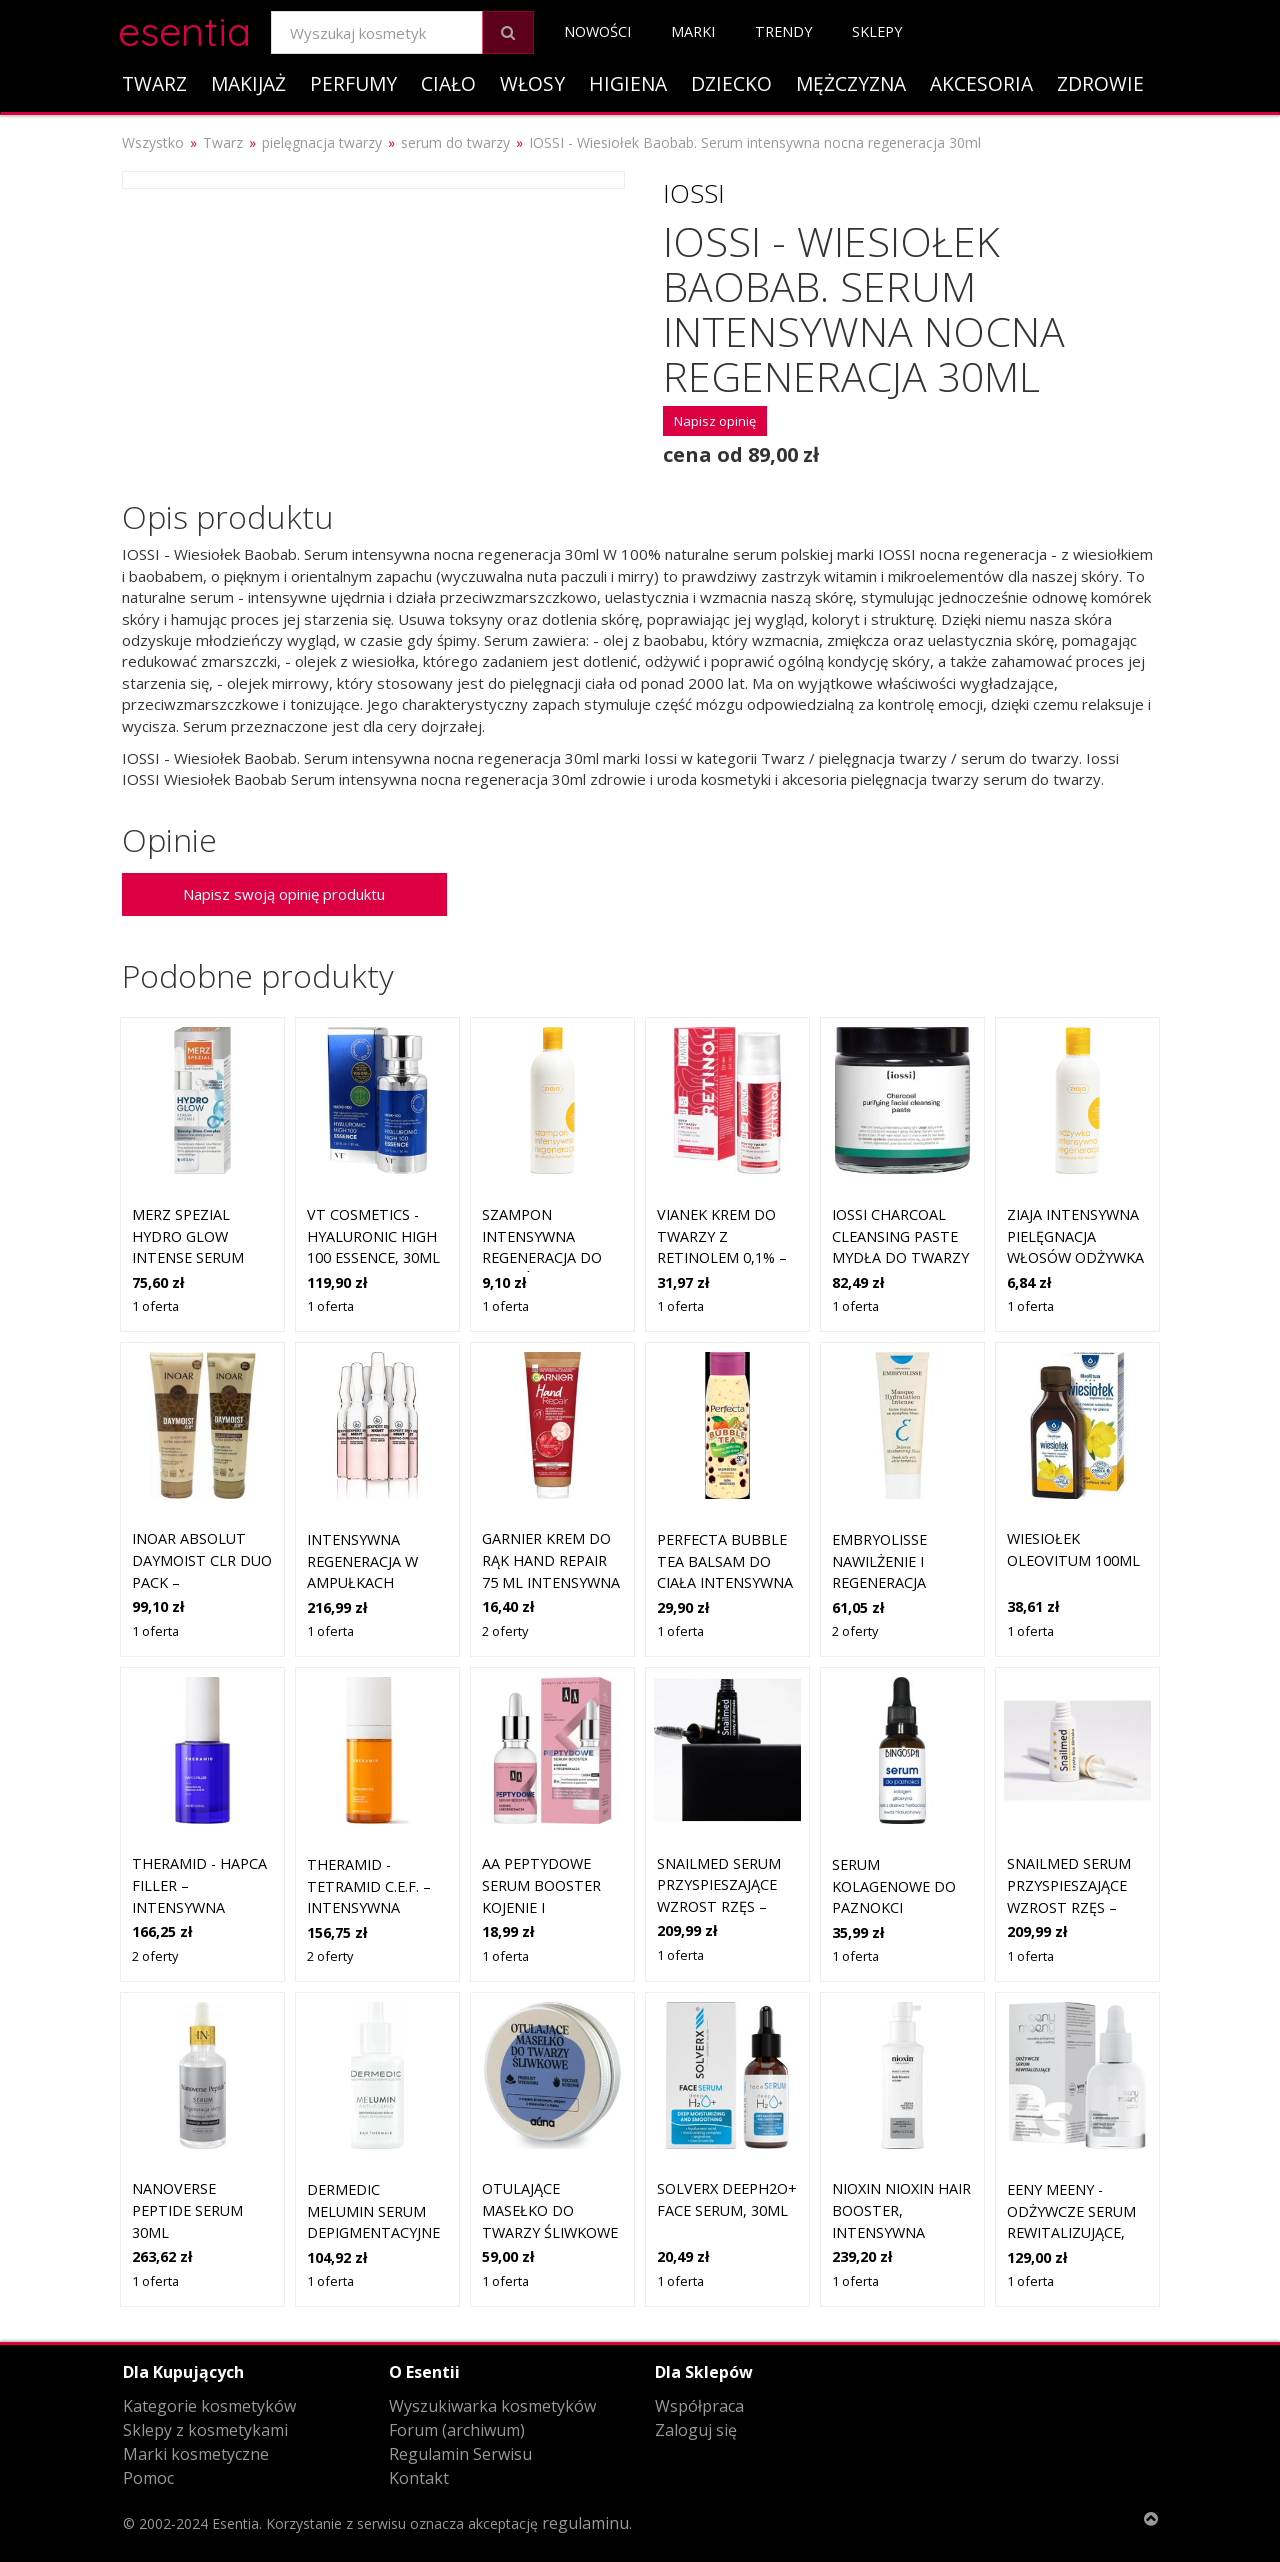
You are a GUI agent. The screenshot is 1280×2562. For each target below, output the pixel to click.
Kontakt (419, 2478)
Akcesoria (981, 83)
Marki (693, 31)
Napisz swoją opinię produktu (284, 894)
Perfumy (353, 83)
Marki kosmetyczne (196, 2454)
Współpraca (699, 2406)
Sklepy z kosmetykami (205, 2430)
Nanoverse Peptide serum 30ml (187, 2210)
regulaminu (585, 2523)
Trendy (783, 31)
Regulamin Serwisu (460, 2454)
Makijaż (248, 83)
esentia (184, 28)
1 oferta (155, 1306)
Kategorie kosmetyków (209, 2406)
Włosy (532, 83)
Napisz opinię (715, 421)
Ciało (448, 83)
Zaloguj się (696, 2430)
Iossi (694, 193)
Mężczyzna (851, 83)
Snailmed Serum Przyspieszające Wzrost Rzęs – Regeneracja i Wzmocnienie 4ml (724, 1906)
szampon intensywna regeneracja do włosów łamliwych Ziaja (543, 1257)
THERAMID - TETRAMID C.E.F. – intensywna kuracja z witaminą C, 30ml (372, 1907)
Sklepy (877, 31)
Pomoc (148, 2478)
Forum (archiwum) (457, 2430)
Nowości (597, 31)
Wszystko (153, 142)
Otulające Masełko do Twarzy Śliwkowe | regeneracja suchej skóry (550, 2231)
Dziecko (731, 83)
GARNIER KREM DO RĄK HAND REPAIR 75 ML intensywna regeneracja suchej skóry (551, 1581)
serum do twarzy (455, 142)
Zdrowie (1100, 83)
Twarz (154, 83)
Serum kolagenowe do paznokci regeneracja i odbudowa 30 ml (897, 1907)
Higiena (628, 83)
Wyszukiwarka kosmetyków (492, 2406)
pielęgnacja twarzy (322, 142)
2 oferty (505, 1631)
